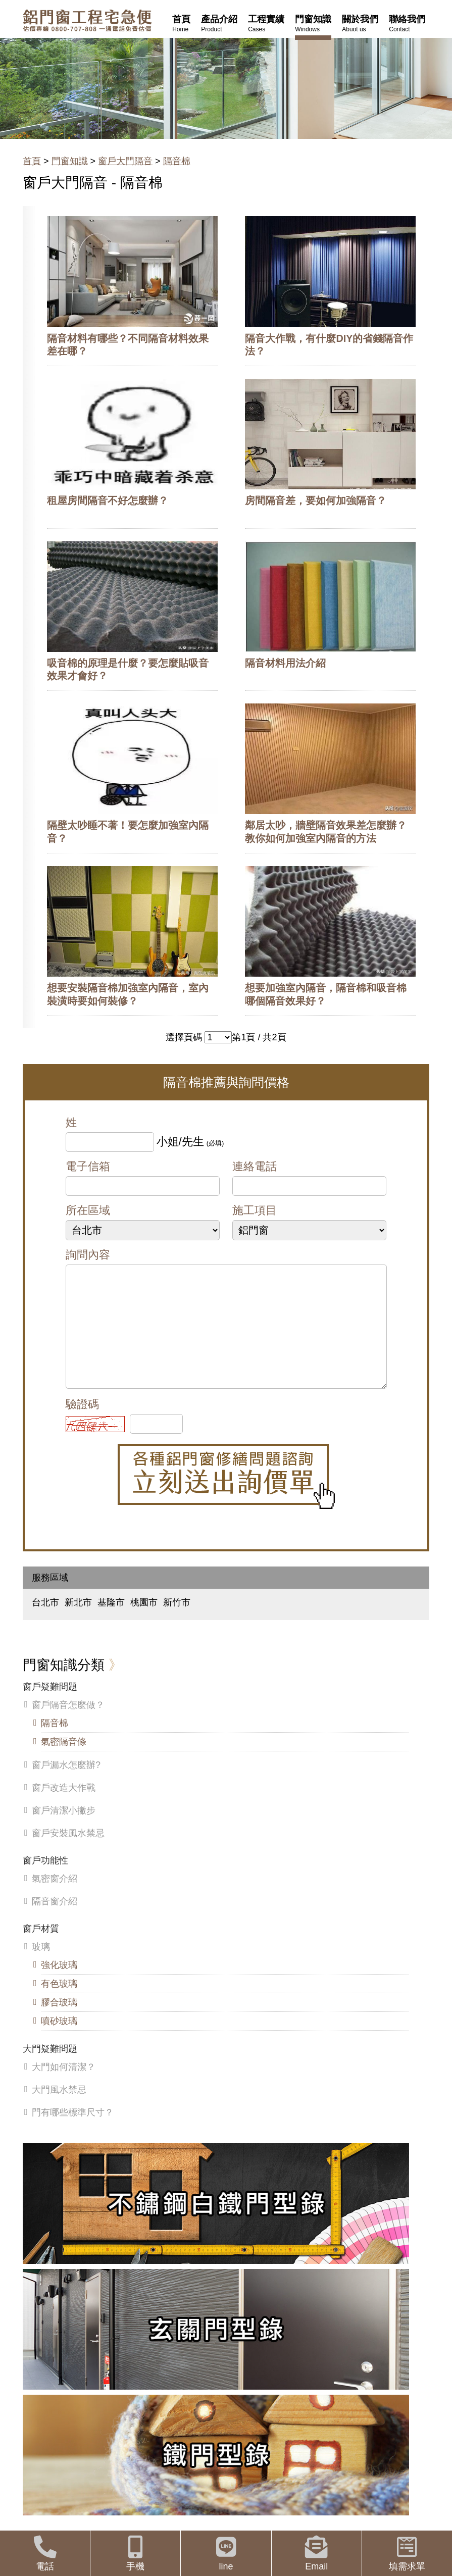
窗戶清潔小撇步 (63, 1831)
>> (218, 1037)
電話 (45, 2553)
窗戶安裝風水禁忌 (68, 1853)
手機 (135, 2553)
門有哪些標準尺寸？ (73, 2133)
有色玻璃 (59, 2004)
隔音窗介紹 (54, 1921)
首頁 (32, 161)
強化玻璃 (59, 1985)
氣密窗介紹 (54, 1899)
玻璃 (41, 1967)
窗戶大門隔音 (125, 161)
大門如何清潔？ (63, 2087)
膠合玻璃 (59, 2022)
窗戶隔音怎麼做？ (68, 1725)
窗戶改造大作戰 (63, 1808)
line (226, 2553)
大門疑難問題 (50, 2069)
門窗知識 (70, 161)
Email (317, 2553)
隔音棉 (176, 161)
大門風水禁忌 (59, 2110)
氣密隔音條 (63, 1762)
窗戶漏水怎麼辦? (66, 1785)
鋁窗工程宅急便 (87, 20)
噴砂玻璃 (59, 2041)
